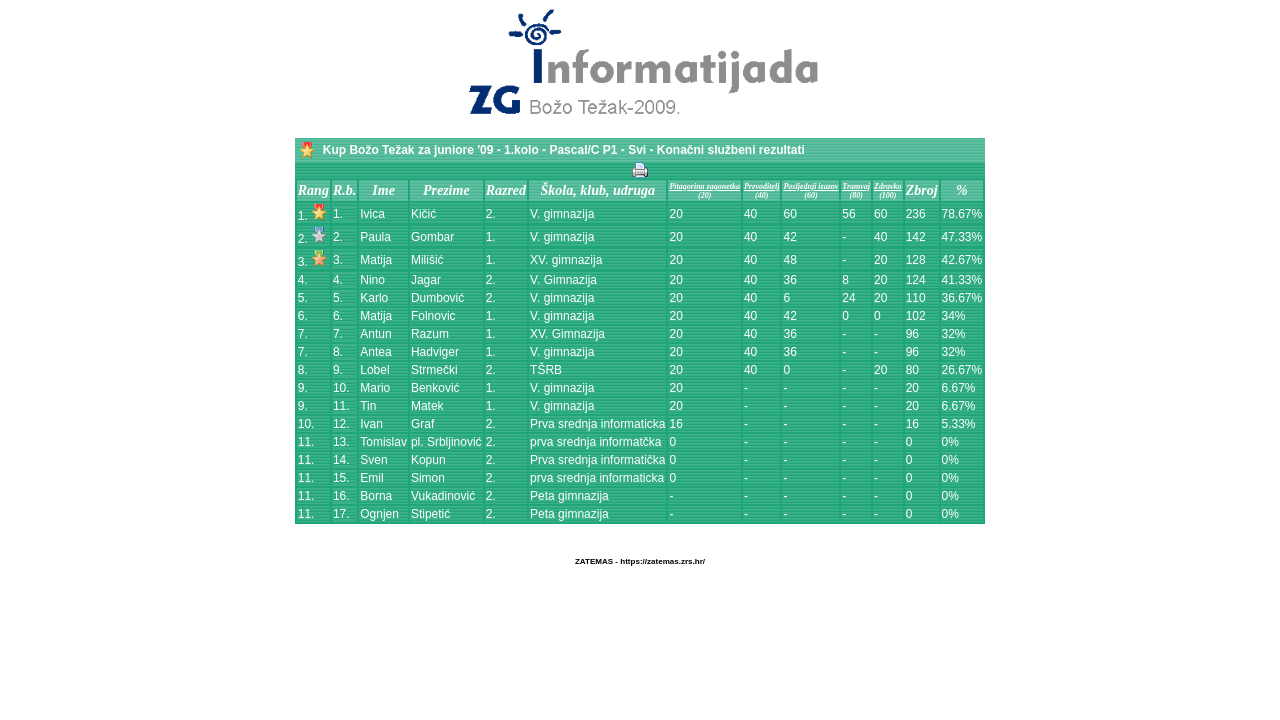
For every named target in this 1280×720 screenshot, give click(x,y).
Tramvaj (856, 186)
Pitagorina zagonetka (704, 186)
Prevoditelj (762, 186)
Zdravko (888, 186)
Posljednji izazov (810, 186)
